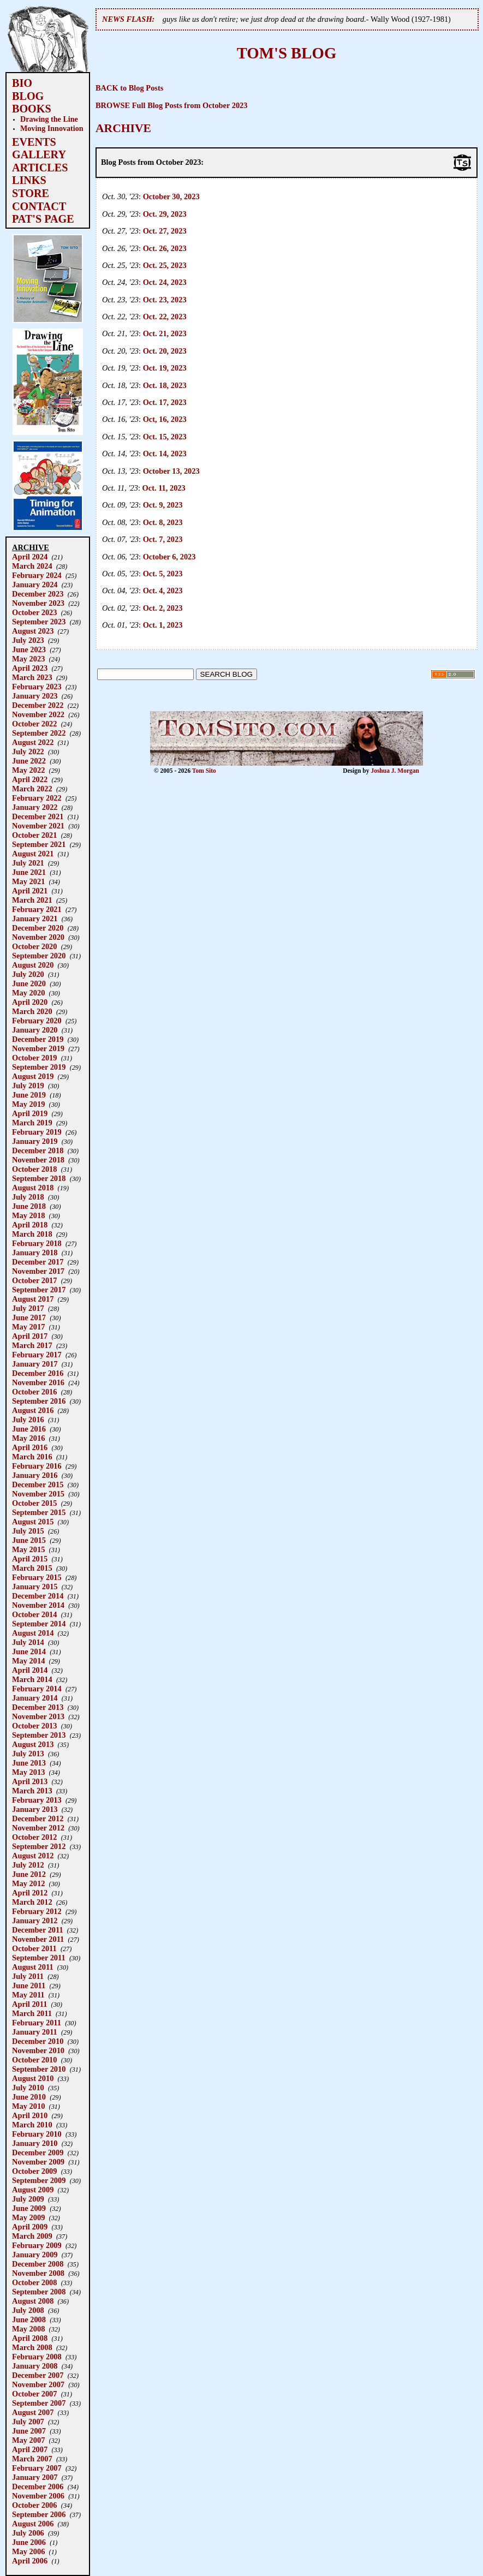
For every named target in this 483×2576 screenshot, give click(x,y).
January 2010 (35, 2143)
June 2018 (29, 1206)
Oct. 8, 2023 (163, 522)
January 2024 (35, 584)
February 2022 (37, 798)
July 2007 (28, 2421)
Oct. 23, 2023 (165, 299)
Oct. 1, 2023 (163, 625)
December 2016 (37, 1373)
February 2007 (37, 2468)
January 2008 (35, 2366)
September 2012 (38, 1846)
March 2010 (32, 2124)
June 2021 (29, 872)
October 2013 (34, 1725)
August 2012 (32, 1855)
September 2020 (38, 955)
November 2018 (38, 1159)
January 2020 (35, 1029)
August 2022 (32, 742)
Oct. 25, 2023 (165, 265)
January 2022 (35, 807)
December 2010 (37, 2041)
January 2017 (35, 1363)
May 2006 (28, 2551)
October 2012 (34, 1837)
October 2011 (34, 1948)
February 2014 (37, 1688)
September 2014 (38, 1623)
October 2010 (34, 2059)
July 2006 (28, 2533)
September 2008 (38, 2291)
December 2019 (37, 1039)
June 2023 (29, 649)
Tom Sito (204, 770)
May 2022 (28, 770)
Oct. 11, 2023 (164, 488)
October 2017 (34, 1280)
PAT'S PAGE (43, 219)
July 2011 (28, 1976)
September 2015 (38, 1512)
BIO (22, 83)
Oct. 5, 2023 (163, 573)
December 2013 (37, 1707)
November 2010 (38, 2050)
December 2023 (37, 593)
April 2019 (29, 1113)
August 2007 (32, 2412)
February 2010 (37, 2134)
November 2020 (38, 937)
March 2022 (32, 788)
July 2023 (28, 640)
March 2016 (32, 1456)
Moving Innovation (52, 128)
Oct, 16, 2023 (165, 419)
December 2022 (37, 705)
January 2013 (35, 1809)
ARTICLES (40, 168)
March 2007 (32, 2458)
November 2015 (38, 1493)
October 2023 (34, 612)
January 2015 (35, 1586)
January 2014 (35, 1698)
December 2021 (37, 816)
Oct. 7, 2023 (163, 539)
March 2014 (32, 1679)
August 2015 (32, 1521)
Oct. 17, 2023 (165, 402)
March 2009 (32, 2236)
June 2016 (29, 1428)
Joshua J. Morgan (395, 770)
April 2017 (29, 1336)
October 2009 (34, 2171)
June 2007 (29, 2430)
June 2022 (29, 760)
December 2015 (37, 1484)
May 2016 (28, 1438)
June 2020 (29, 983)
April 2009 (29, 2226)
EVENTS (34, 142)
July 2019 (28, 1085)
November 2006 (38, 2495)
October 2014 (34, 1614)
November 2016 (38, 1382)
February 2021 (37, 909)
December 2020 (37, 927)
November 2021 (38, 825)
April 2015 (29, 1558)
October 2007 (34, 2393)
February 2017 (37, 1354)
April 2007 (29, 2449)
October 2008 (34, 2282)
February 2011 (36, 2022)
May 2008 (28, 2328)
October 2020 (34, 946)
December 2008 (37, 2263)
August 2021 (32, 853)
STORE (30, 193)
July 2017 (28, 1308)
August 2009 (32, 2189)
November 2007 (38, 2384)
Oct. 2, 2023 (163, 608)
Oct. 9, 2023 (163, 504)
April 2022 (29, 779)
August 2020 (32, 965)
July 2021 (28, 862)
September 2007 (38, 2403)
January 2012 (35, 1920)
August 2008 (32, 2301)
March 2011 (32, 2013)
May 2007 (28, 2440)
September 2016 (38, 1401)
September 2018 (38, 1178)
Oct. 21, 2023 (165, 333)
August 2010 (32, 2078)
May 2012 (28, 1883)
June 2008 (29, 2319)
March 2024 (32, 566)
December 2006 (37, 2486)
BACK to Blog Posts (129, 88)
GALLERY (39, 154)
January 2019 (35, 1141)
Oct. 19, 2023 (165, 367)
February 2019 (37, 1132)
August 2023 (32, 631)
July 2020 (28, 974)
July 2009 (28, 2199)
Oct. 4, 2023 (163, 590)
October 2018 (34, 1169)
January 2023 (35, 695)
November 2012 (38, 1827)
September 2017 (38, 1289)
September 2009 (38, 2180)
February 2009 (37, 2245)
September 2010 (38, 2069)
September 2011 (38, 1957)
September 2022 (38, 733)
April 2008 (29, 2338)
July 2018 (28, 1196)
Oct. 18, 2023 (165, 385)
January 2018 (35, 1252)
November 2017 (38, 1271)
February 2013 (37, 1800)
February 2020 (37, 1020)
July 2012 (28, 1865)
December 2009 (37, 2152)
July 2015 (28, 1530)
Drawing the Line (49, 119)
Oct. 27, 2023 (165, 230)
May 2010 (28, 2106)
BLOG (28, 96)
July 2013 (28, 1753)
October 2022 (34, 723)
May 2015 (28, 1549)
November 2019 (38, 1048)
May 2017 (28, 1326)
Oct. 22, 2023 (165, 316)
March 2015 (32, 1568)
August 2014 (32, 1633)
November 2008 (38, 2273)
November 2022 (38, 714)
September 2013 (38, 1735)
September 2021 (38, 844)
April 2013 (29, 1781)
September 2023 (38, 621)
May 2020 (28, 992)
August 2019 (32, 1076)
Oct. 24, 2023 (165, 282)
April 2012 (29, 1892)
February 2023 (37, 686)
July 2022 (28, 751)
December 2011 (37, 1929)
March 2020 (32, 1011)
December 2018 (37, 1150)
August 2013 (32, 1744)
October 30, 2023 (171, 196)
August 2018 (32, 1187)
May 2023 (28, 658)
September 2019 (38, 1067)
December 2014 (37, 1595)
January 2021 (35, 918)
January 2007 (35, 2477)
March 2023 (32, 677)
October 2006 (34, 2505)
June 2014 (29, 1651)
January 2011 (34, 2032)
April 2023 (29, 668)
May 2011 (28, 1994)
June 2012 (29, 1874)
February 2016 (37, 1466)
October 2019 (34, 1057)
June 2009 (29, 2208)
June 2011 (28, 1985)
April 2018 (29, 1224)
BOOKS (31, 109)
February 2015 (37, 1577)
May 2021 (28, 881)
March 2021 (32, 900)
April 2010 (29, 2115)
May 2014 (28, 1660)
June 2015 (29, 1540)
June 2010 (29, 2096)
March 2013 (32, 1790)
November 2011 (38, 1939)
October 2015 (34, 1503)
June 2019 (29, 1094)
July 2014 (28, 1642)
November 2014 (38, 1605)
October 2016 (34, 1391)
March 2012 (32, 1902)
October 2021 (34, 835)
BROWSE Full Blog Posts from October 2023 (172, 105)
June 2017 (29, 1317)
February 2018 (37, 1243)
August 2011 (32, 1967)
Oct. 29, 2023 (165, 214)
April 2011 (29, 2004)
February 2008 (37, 2356)
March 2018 (32, 1234)
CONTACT (39, 206)
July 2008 (28, 2310)
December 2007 (37, 2375)
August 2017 (32, 1299)
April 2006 (29, 2560)
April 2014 (29, 1670)
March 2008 (32, 2347)
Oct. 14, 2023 (165, 453)
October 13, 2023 (171, 471)
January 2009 (35, 2254)
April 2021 (29, 890)
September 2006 (38, 2514)
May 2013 (28, 1772)
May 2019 (28, 1104)
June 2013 (29, 1762)
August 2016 (32, 1410)
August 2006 (32, 2523)
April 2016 (29, 1447)
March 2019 (32, 1122)
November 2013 (38, 1716)
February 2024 (37, 575)
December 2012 (37, 1818)
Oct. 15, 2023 (165, 436)
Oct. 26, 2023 (165, 248)
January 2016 (35, 1475)
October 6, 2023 (169, 556)
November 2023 (38, 603)
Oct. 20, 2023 (165, 351)
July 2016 (28, 1419)
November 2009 (38, 2161)
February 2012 (37, 1911)
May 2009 (28, 2217)
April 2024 (29, 556)
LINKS (29, 180)
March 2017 (32, 1345)
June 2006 (29, 2542)
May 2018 (28, 1215)
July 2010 (28, 2087)
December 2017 (37, 1261)
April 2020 (29, 1002)
